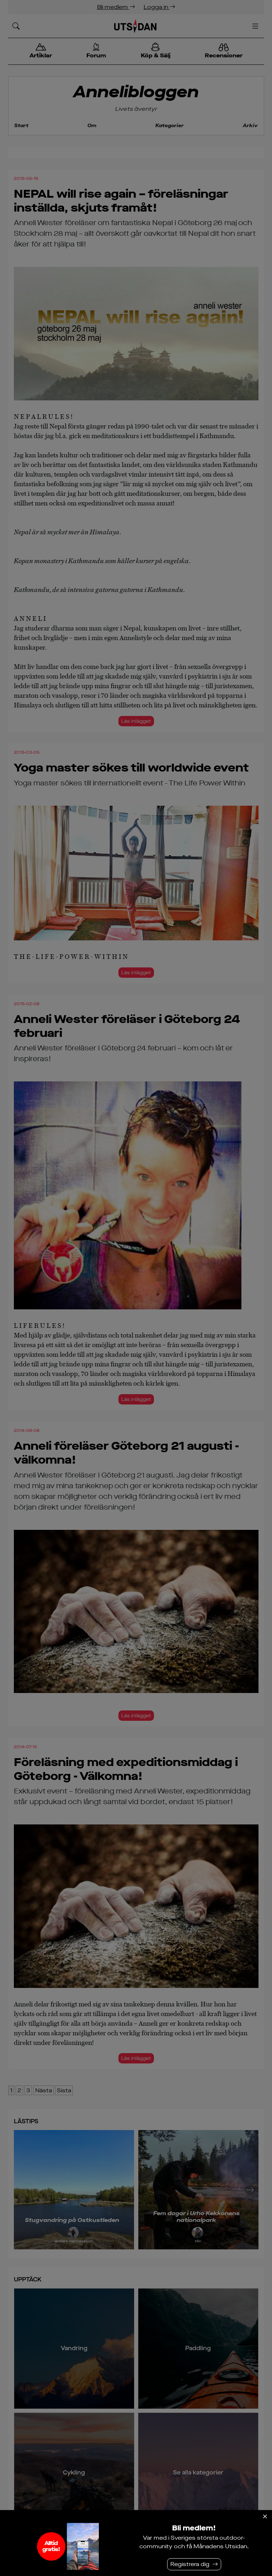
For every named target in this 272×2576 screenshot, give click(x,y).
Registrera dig (189, 2564)
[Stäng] (265, 2516)
